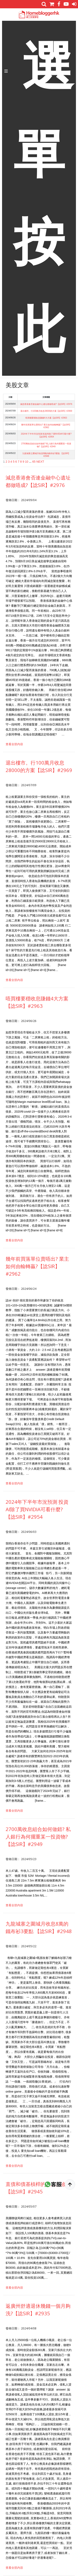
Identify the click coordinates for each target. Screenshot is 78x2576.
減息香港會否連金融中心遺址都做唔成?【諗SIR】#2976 (46, 404)
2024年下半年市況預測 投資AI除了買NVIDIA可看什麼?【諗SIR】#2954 (37, 1509)
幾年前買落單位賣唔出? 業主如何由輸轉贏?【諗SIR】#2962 (37, 1266)
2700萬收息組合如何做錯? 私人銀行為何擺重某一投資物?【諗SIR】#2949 (38, 1836)
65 (34, 461)
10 (26, 461)
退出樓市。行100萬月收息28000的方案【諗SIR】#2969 (46, 411)
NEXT (40, 461)
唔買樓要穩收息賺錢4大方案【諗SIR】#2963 (46, 418)
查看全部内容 (14, 744)
